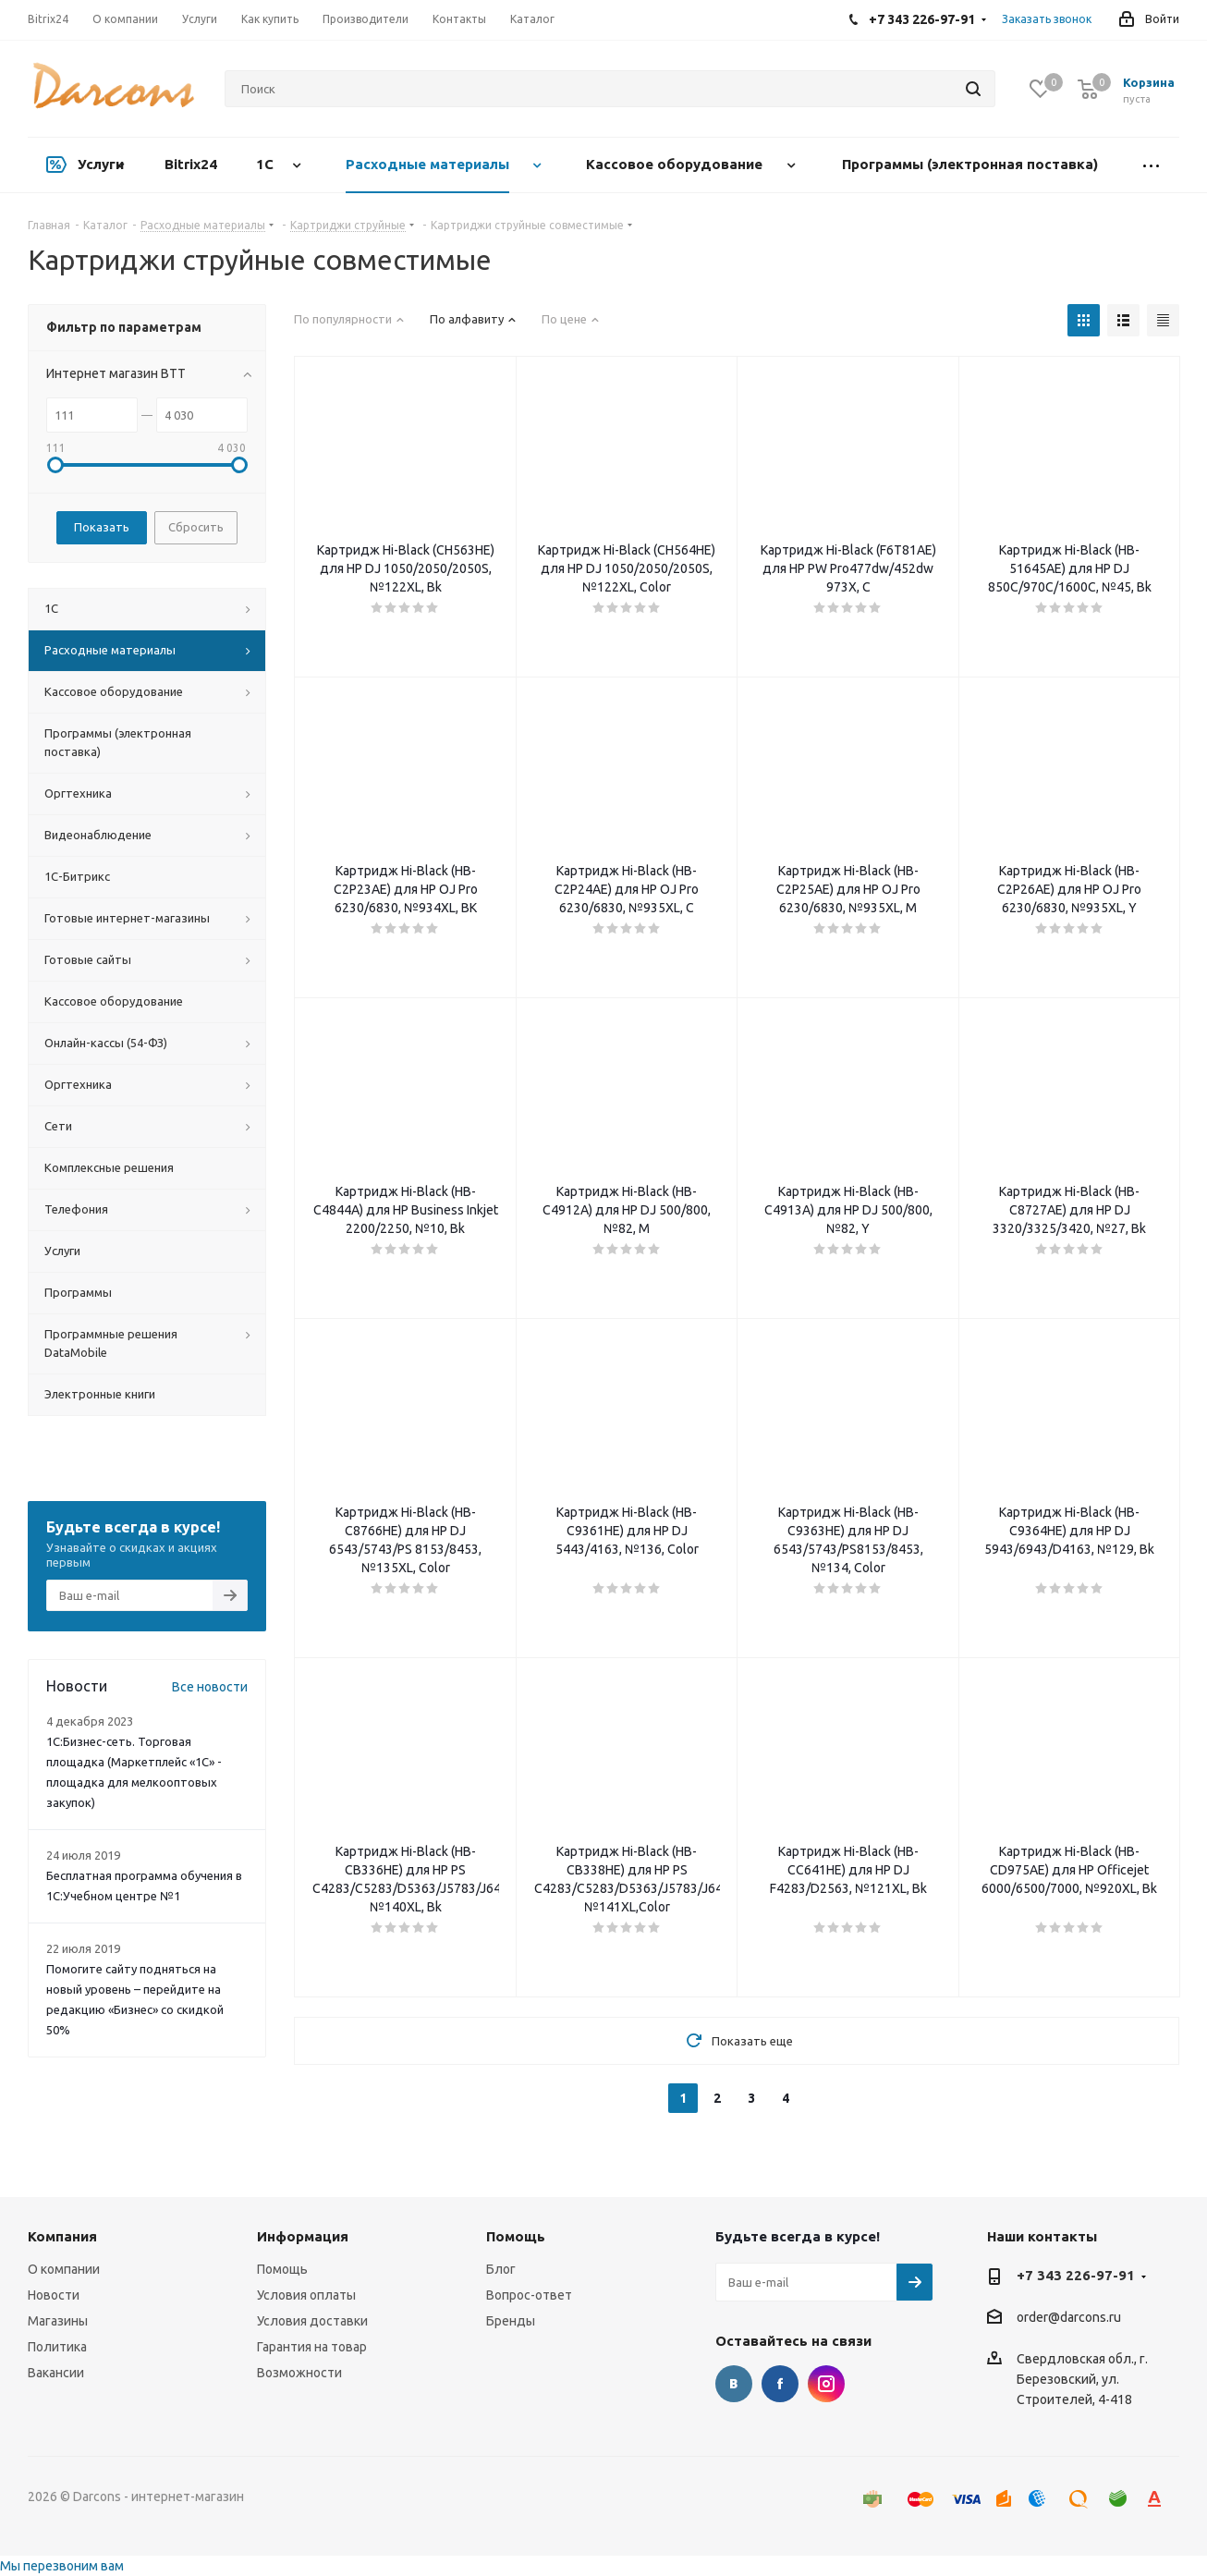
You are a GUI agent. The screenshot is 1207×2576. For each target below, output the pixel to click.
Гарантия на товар (312, 2346)
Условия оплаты (306, 2295)
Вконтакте (733, 2383)
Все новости (210, 1686)
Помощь (282, 2269)
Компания (62, 2236)
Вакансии (56, 2372)
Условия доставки (312, 2321)
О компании (64, 2269)
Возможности (299, 2372)
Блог (501, 2269)
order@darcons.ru (1069, 2318)
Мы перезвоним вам (62, 2565)
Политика (57, 2346)
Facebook (780, 2383)
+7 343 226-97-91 (1076, 2275)
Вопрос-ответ (529, 2295)
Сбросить (196, 526)
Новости (53, 2295)
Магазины (58, 2321)
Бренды (510, 2321)
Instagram (826, 2383)
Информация (302, 2236)
